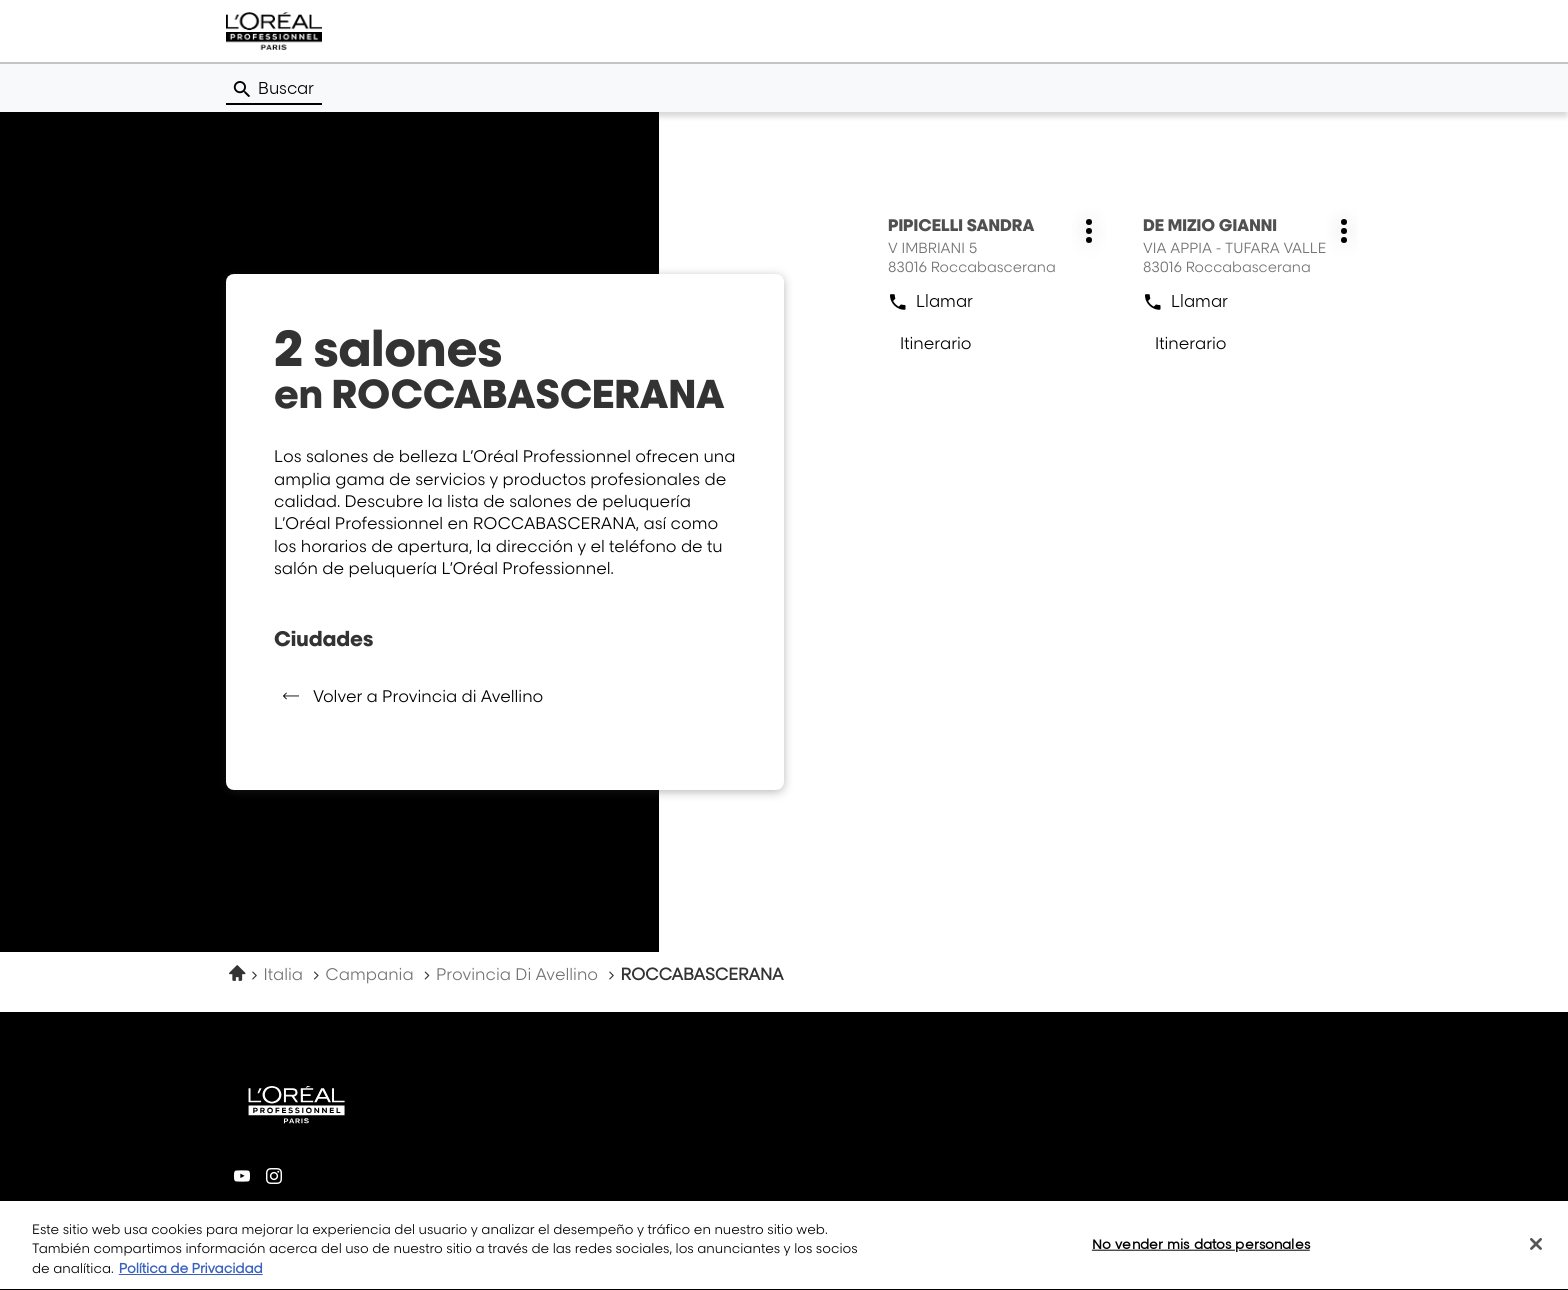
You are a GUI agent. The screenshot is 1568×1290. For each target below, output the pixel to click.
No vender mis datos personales (1201, 1253)
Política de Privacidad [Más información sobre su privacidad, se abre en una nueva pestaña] (191, 1279)
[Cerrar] (1536, 1253)
